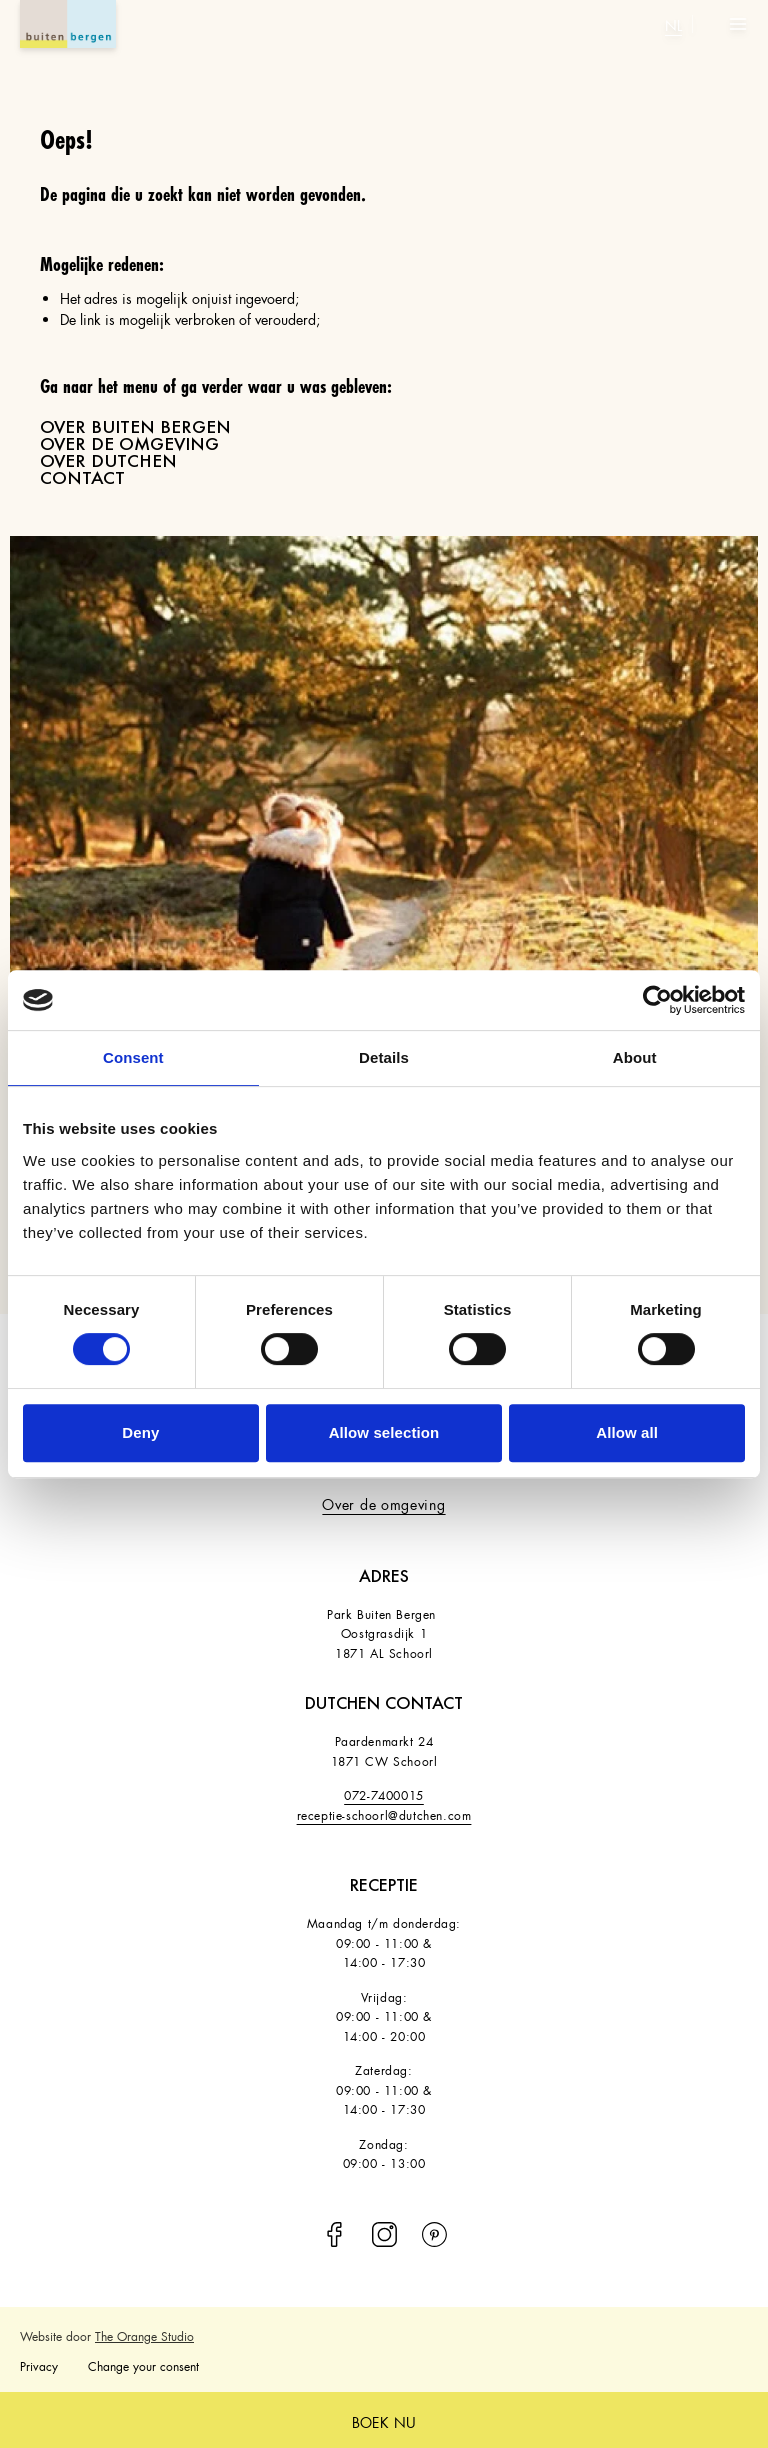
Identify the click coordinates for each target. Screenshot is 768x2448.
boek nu (384, 2420)
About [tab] (635, 1057)
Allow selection (384, 1432)
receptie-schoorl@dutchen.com (384, 1813)
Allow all (627, 1432)
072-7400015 (384, 1793)
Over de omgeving (383, 1502)
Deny (140, 1432)
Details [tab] (384, 1057)
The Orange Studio (144, 2334)
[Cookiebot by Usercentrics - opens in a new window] (657, 1000)
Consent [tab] (133, 1057)
